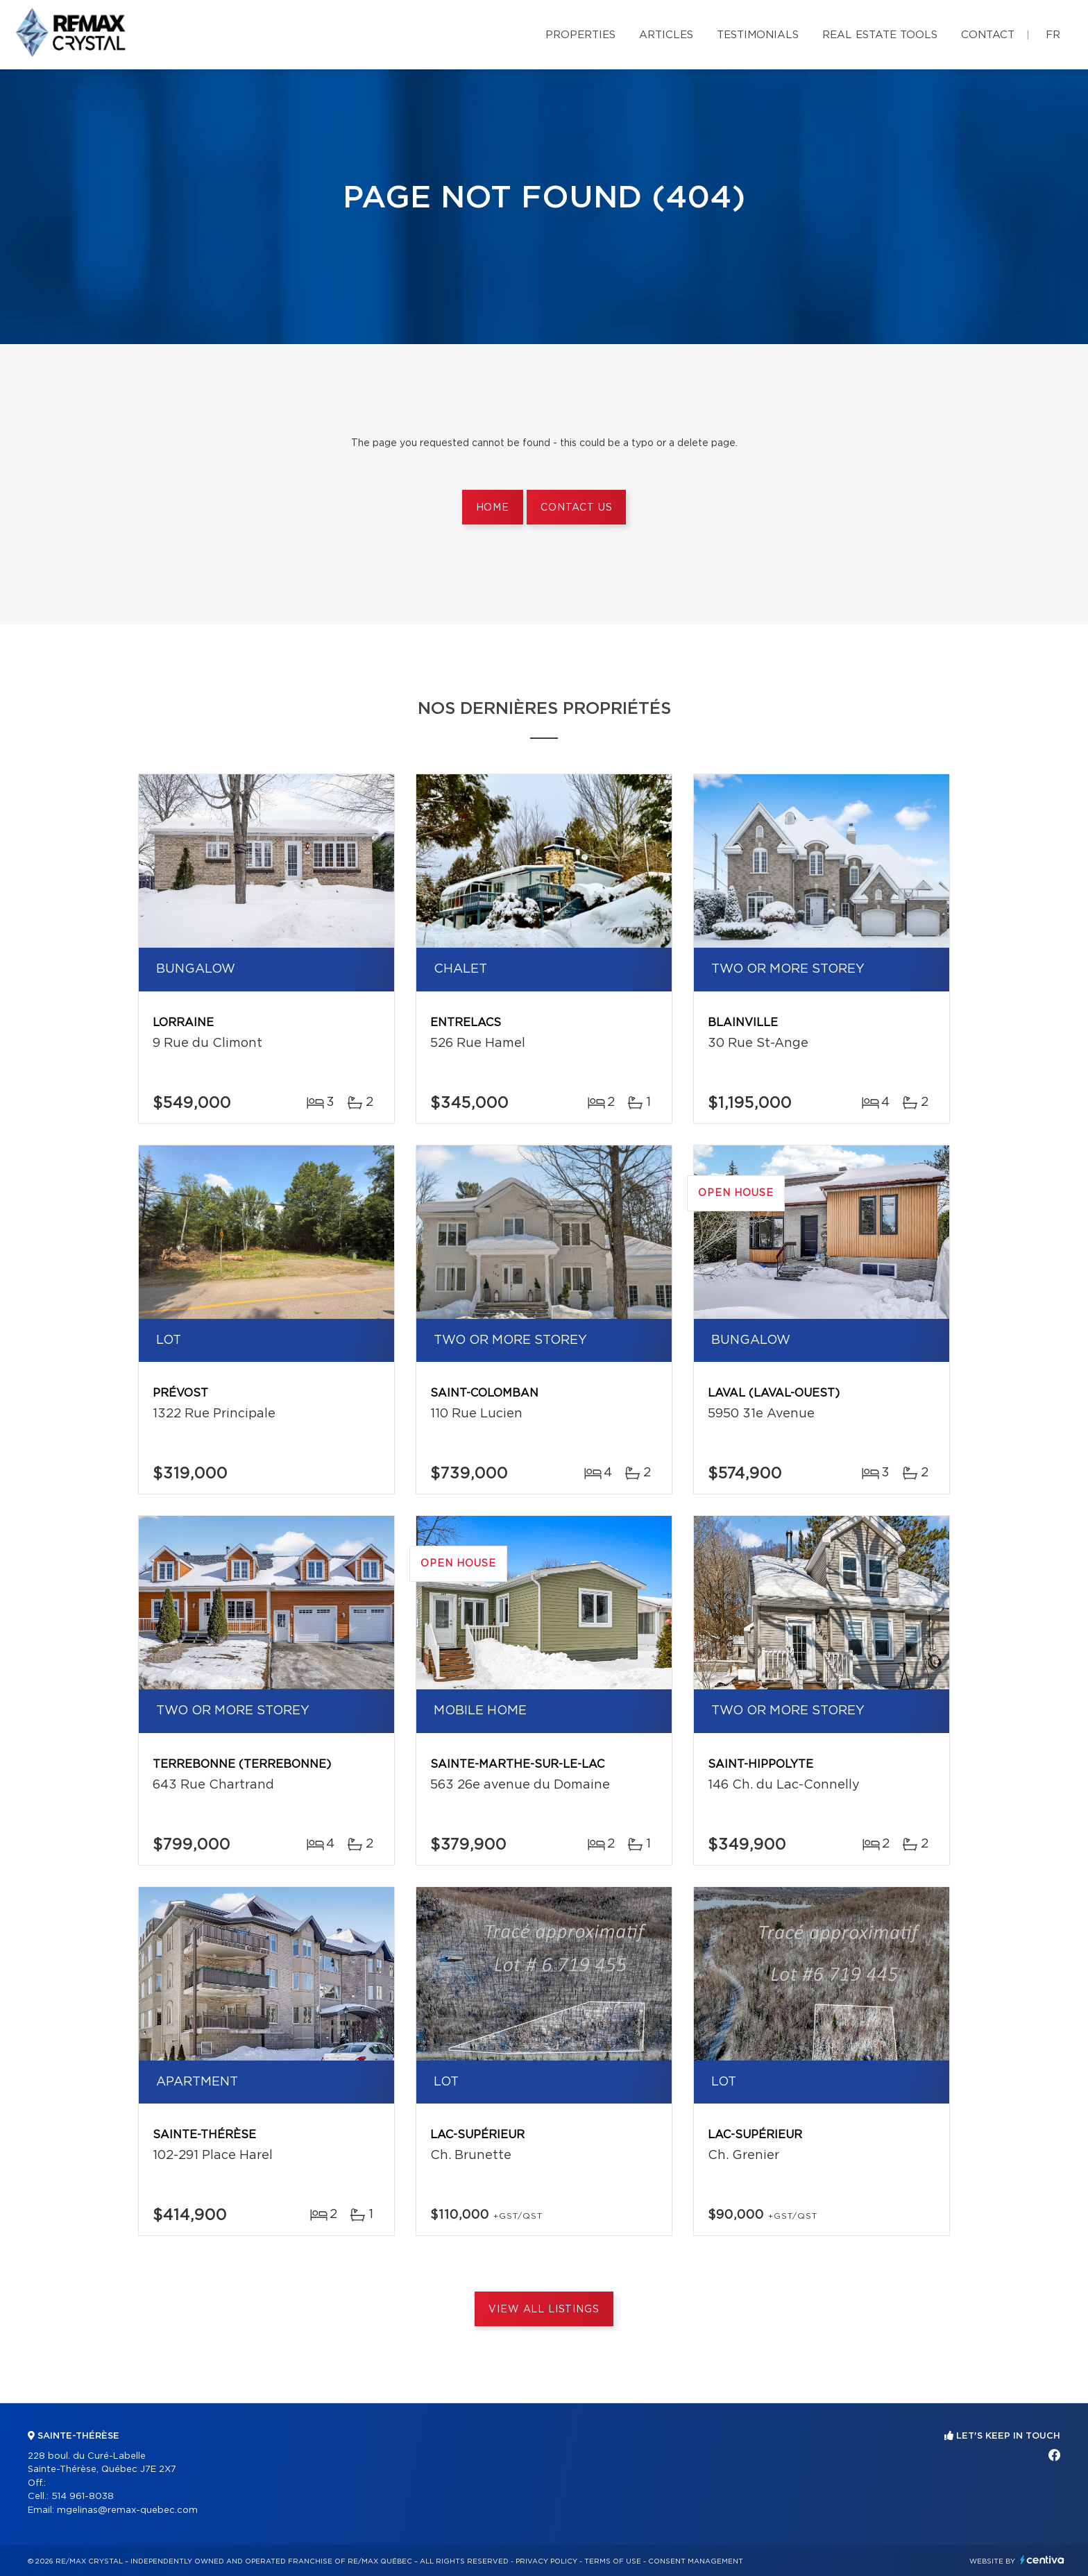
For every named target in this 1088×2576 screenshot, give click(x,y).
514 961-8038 (82, 2496)
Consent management (695, 2561)
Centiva (1042, 2559)
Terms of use (612, 2561)
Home (492, 508)
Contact (987, 35)
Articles (666, 35)
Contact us (576, 508)
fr (1053, 35)
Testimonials (758, 35)
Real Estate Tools (879, 35)
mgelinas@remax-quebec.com (127, 2510)
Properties (580, 35)
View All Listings (543, 2309)
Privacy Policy (546, 2561)
